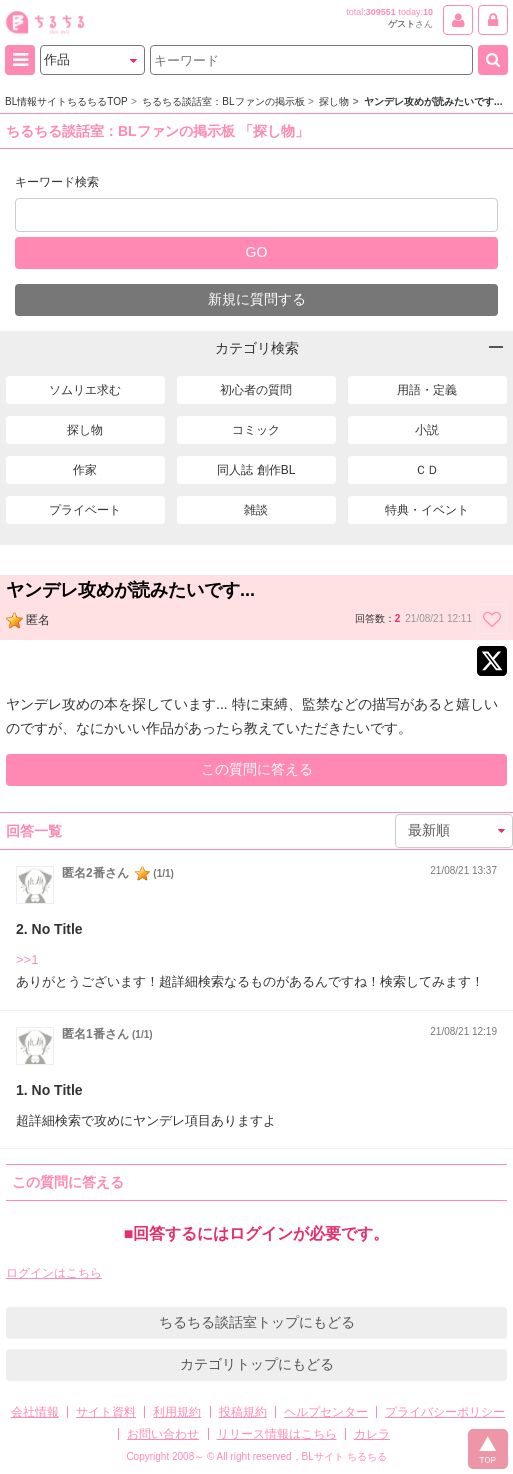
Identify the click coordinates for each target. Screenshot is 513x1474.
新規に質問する (257, 299)
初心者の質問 (256, 390)
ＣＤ (427, 470)
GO (257, 252)
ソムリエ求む (85, 390)
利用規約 (177, 1412)
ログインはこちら (54, 1273)
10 (428, 12)
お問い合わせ (163, 1434)
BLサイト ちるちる (344, 1456)
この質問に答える (257, 769)
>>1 (27, 959)
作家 (85, 470)
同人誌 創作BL (256, 470)
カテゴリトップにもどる (257, 1364)
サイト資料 (106, 1412)
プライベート (85, 510)
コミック (256, 430)
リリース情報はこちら (277, 1434)
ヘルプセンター (326, 1412)
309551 (381, 12)
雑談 (256, 510)
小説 (427, 430)
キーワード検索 (57, 182)
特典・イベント (427, 510)
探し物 (85, 430)
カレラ (372, 1434)
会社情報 (35, 1412)
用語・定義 (427, 390)
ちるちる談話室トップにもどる (257, 1322)
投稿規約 (243, 1412)
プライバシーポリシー (445, 1412)
